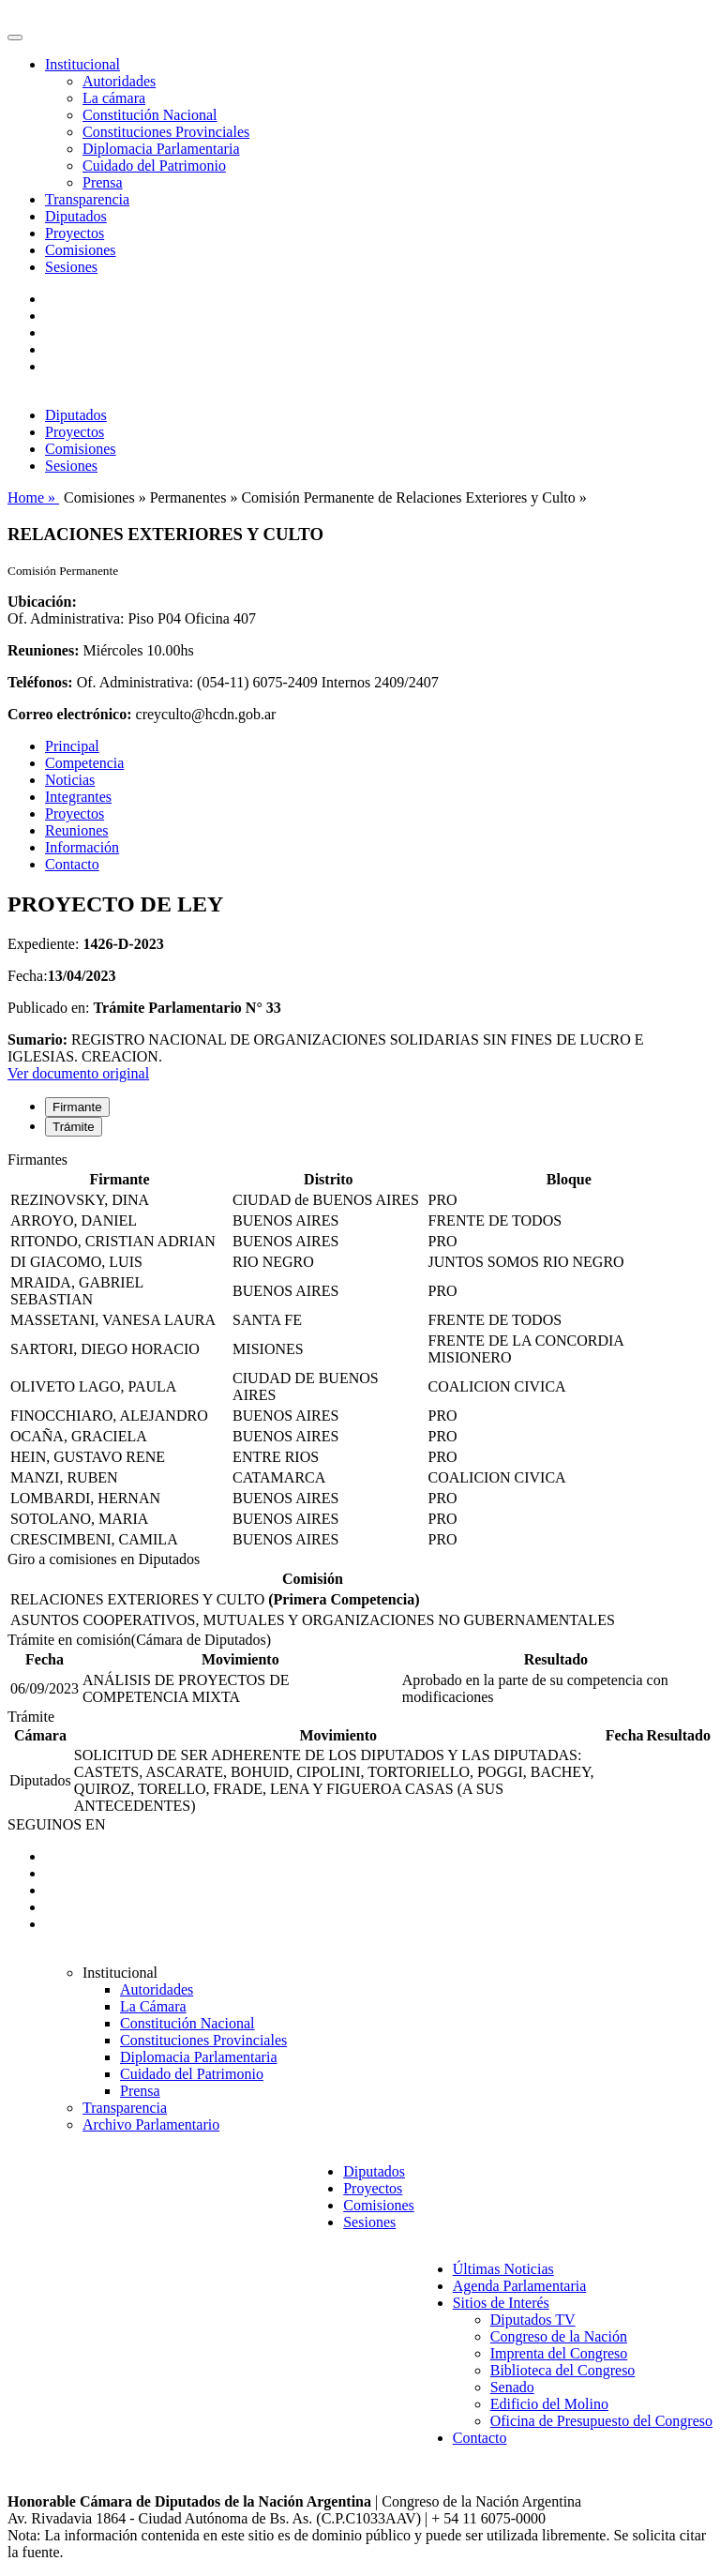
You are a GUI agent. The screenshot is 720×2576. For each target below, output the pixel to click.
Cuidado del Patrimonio (154, 165)
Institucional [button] (82, 64)
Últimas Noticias (503, 2269)
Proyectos (74, 233)
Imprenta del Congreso (559, 2353)
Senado (512, 2387)
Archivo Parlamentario (150, 2124)
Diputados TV (533, 2319)
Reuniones (77, 830)
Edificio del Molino (549, 2404)
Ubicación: (42, 602)
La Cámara (153, 2006)
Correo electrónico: (70, 714)
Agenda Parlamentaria (520, 2286)
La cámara (113, 98)
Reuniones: (43, 650)
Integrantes (78, 797)
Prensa (102, 182)
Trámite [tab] (73, 1127)
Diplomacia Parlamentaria (160, 149)
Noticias (70, 780)
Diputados (76, 216)
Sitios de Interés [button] (501, 2303)
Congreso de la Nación (558, 2336)
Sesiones (71, 267)
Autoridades (119, 81)
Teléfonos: (40, 682)
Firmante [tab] (77, 1107)
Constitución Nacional (150, 115)
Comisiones (80, 250)
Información (82, 847)
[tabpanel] (360, 1351)
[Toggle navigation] (15, 37)
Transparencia (87, 199)
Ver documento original (78, 1073)
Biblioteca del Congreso (563, 2370)
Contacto (72, 864)
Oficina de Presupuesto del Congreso (601, 2421)
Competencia (84, 763)
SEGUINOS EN (56, 1824)
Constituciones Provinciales (165, 132)
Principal (72, 746)
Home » (33, 497)
